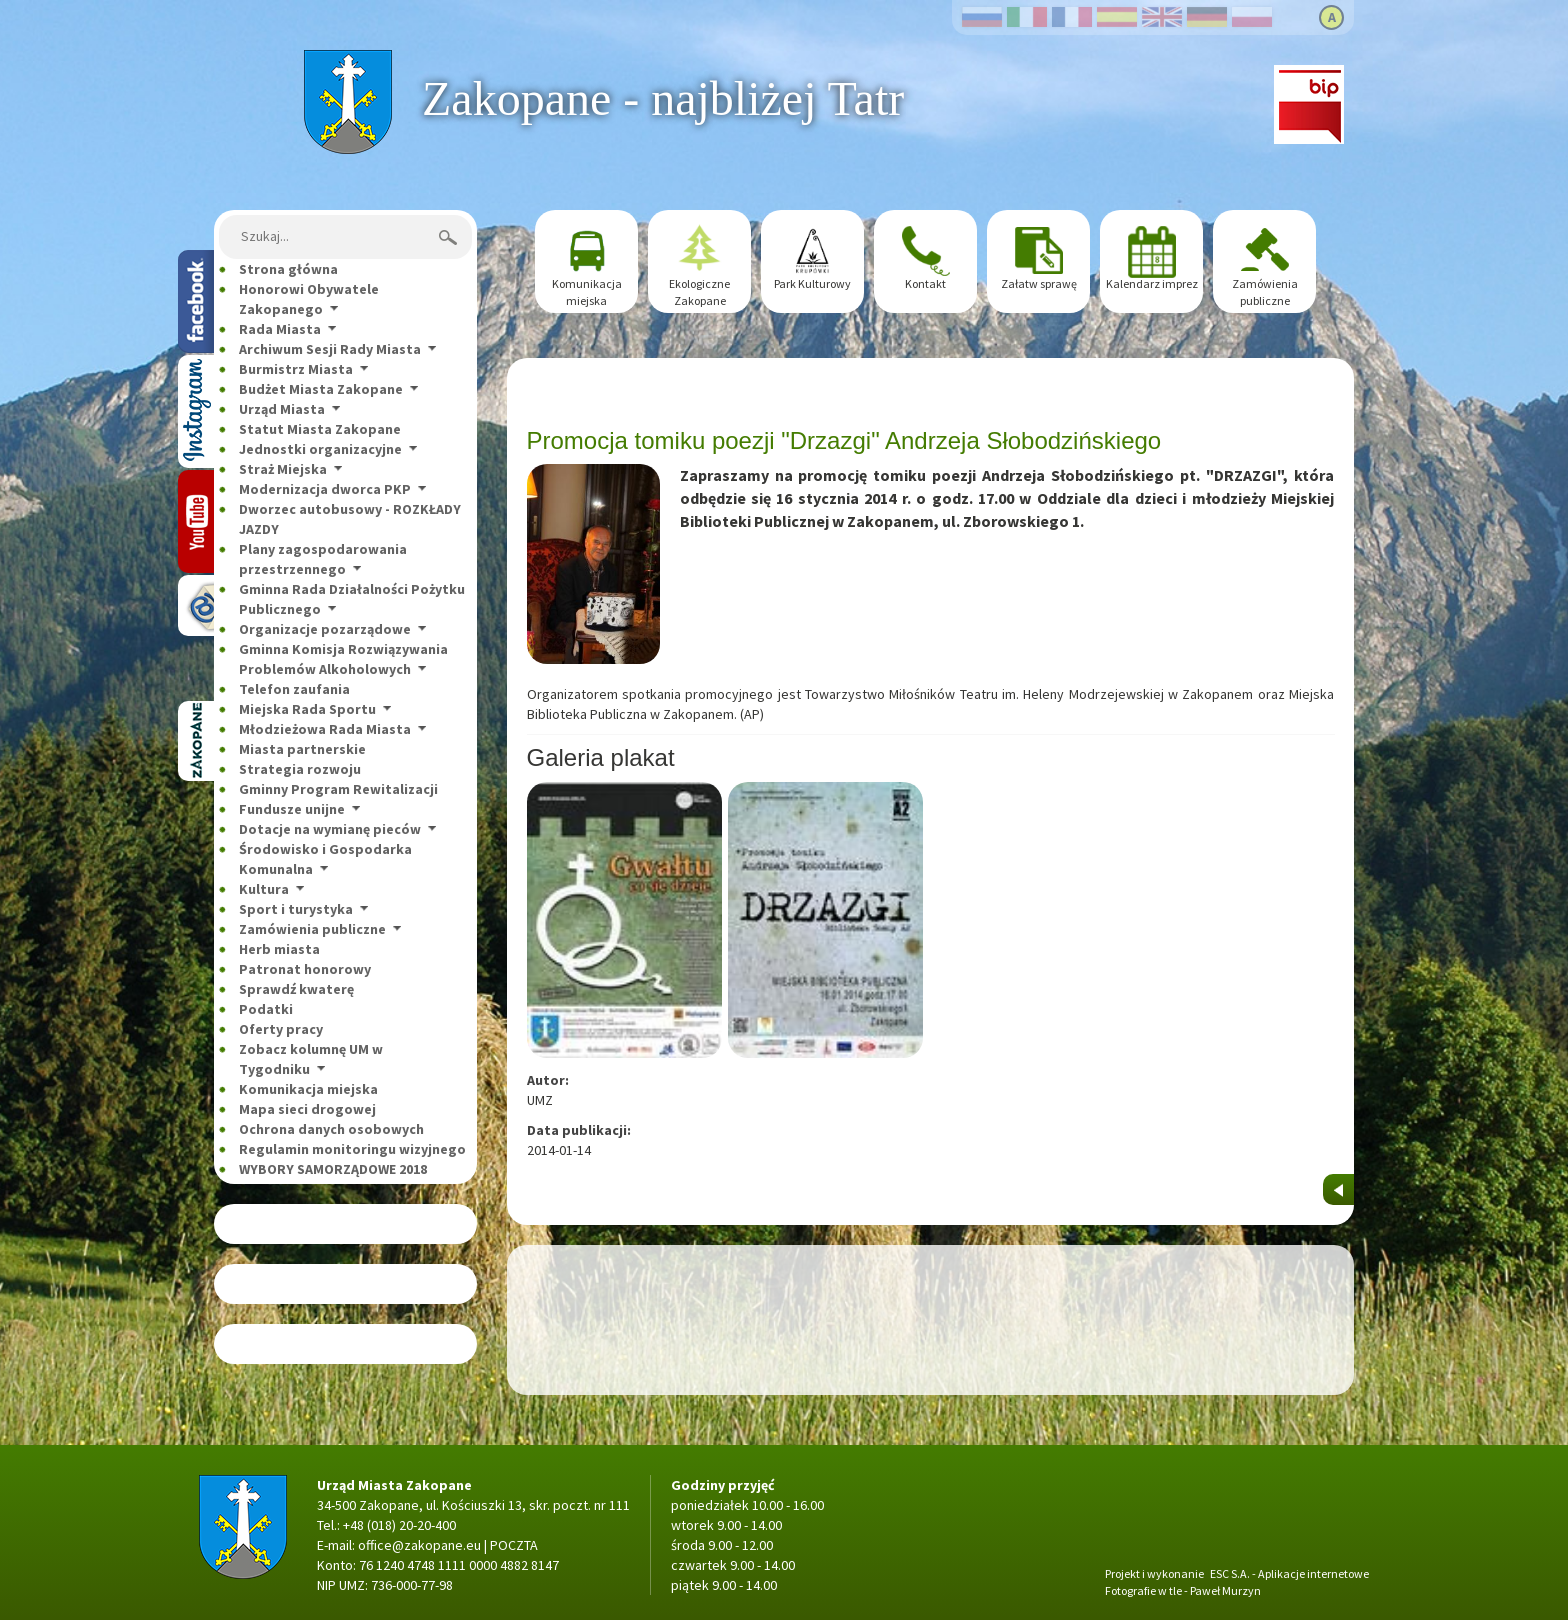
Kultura (264, 889)
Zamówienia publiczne (312, 929)
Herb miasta (279, 949)
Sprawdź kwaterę (296, 989)
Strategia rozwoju (300, 769)
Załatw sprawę (1039, 283)
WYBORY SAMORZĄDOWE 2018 (333, 1169)
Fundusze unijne (292, 809)
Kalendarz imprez (1152, 283)
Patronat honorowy (305, 969)
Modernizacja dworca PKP (325, 489)
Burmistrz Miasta (296, 369)
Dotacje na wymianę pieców (330, 829)
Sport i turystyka (296, 909)
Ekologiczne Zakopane (699, 292)
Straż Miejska (283, 469)
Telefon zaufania (294, 689)
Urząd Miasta (282, 409)
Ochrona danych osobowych (331, 1129)
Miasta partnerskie (302, 749)
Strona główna (347, 60)
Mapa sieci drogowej (307, 1109)
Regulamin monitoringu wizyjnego (352, 1149)
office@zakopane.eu (419, 1545)
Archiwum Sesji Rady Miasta (330, 349)
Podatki (266, 1009)
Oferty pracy (281, 1029)
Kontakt (925, 283)
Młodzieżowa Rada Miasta (325, 729)
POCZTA (514, 1545)
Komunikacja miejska (308, 1089)
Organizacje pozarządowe (325, 629)
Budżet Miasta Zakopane (321, 389)
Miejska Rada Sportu (307, 709)
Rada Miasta (280, 329)
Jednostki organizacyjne (320, 449)
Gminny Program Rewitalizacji (338, 789)
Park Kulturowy (812, 283)
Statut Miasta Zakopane (320, 429)
